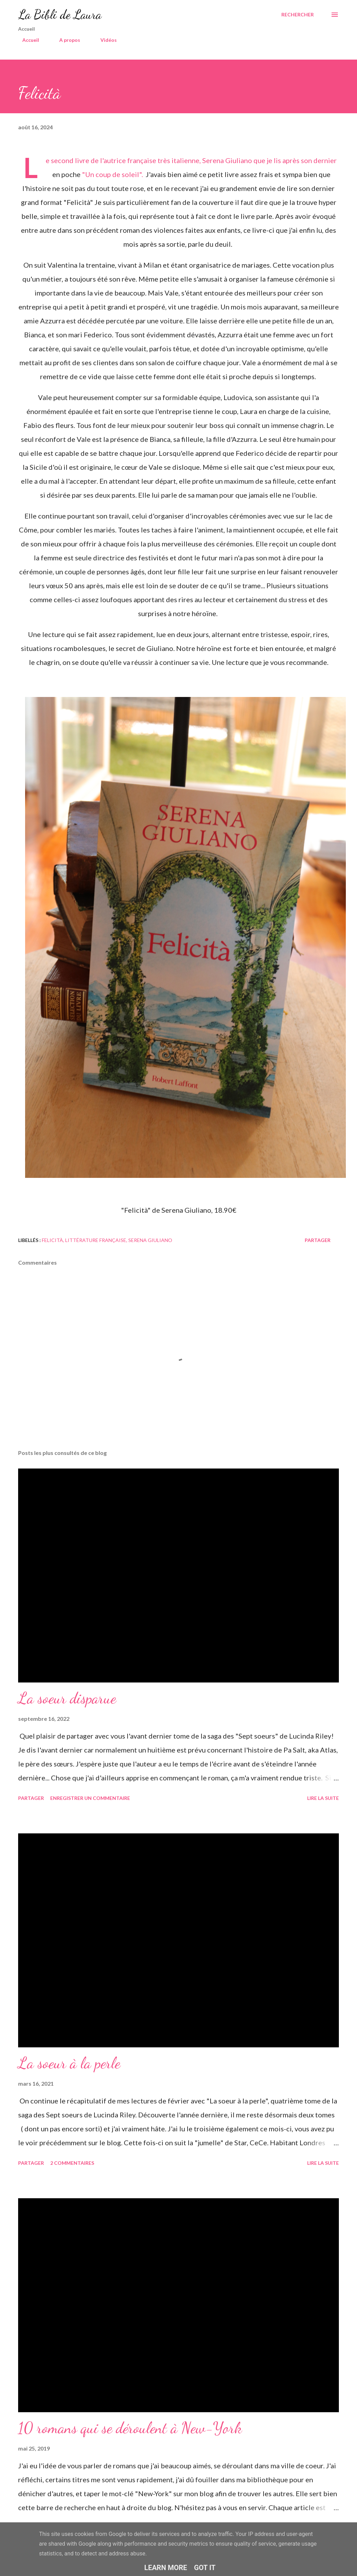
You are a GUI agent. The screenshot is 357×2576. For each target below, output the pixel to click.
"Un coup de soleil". (113, 174)
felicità (52, 1240)
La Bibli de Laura (59, 14)
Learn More (165, 2567)
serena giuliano (150, 1240)
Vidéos (104, 40)
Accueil (26, 40)
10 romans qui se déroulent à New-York (130, 2428)
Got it (205, 2567)
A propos (65, 40)
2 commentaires (72, 2163)
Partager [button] (318, 1240)
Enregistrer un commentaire (90, 1798)
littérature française (95, 1240)
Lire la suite (323, 1798)
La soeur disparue (67, 1698)
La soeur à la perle (69, 2063)
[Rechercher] (297, 14)
